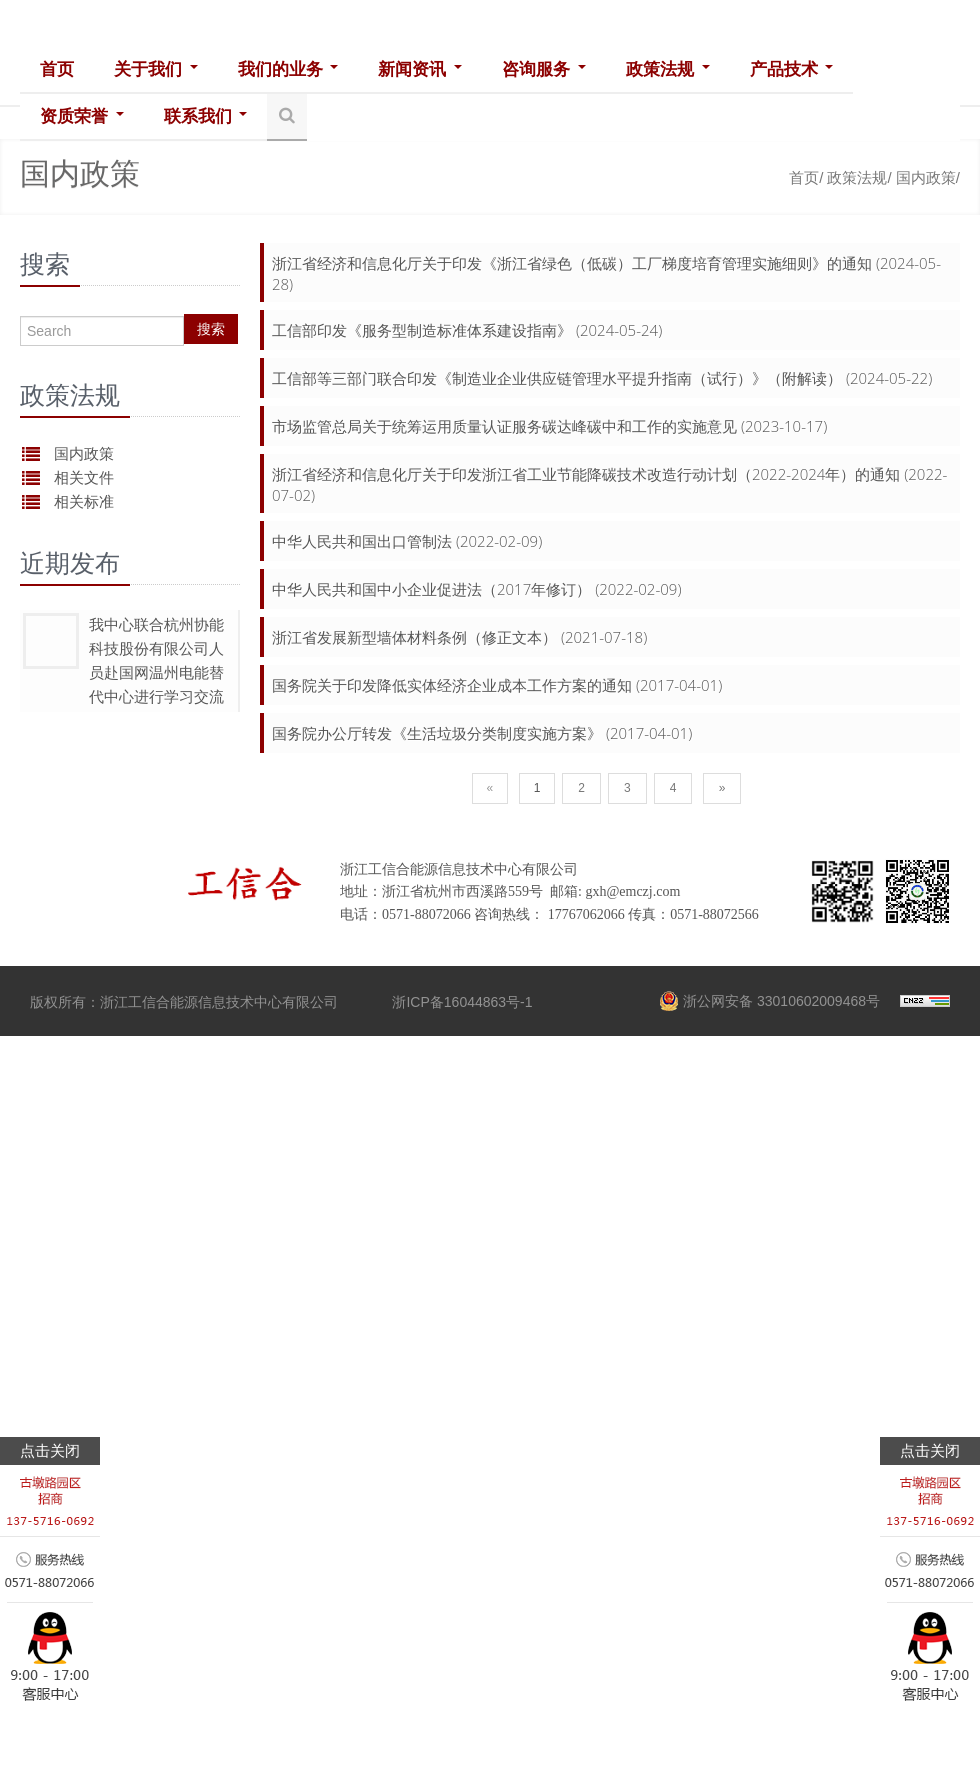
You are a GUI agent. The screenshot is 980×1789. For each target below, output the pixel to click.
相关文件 (84, 477)
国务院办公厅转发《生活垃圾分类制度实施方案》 (437, 733)
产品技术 (789, 69)
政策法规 (666, 69)
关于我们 (156, 69)
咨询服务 (543, 69)
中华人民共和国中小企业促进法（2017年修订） (431, 589)
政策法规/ (859, 177)
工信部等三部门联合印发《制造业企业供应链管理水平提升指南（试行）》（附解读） (557, 378)
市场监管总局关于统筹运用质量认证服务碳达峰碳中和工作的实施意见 (504, 426)
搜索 (211, 329)
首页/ (806, 177)
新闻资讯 (419, 69)
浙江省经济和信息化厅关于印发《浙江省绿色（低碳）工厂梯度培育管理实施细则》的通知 (572, 263)
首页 (57, 69)
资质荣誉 (82, 116)
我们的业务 (287, 69)
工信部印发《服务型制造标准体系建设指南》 (422, 330)
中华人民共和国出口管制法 (362, 541)
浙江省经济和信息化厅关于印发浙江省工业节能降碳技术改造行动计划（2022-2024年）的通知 (586, 474)
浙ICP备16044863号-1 (462, 1002)
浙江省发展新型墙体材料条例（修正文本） (414, 637)
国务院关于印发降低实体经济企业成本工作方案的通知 (452, 685)
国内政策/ (928, 177)
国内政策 (84, 453)
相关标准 (84, 501)
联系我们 (205, 116)
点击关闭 (50, 1450)
